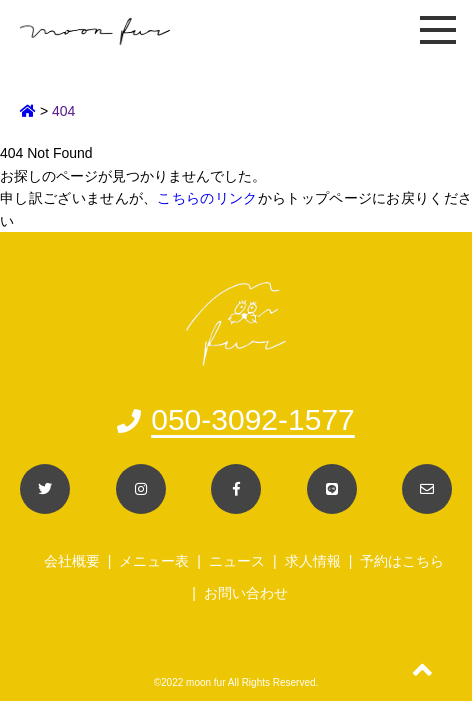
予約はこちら (402, 561)
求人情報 (313, 561)
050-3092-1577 (236, 419)
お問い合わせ (246, 593)
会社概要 (72, 561)
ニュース (237, 561)
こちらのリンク (207, 198)
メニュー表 (154, 561)
